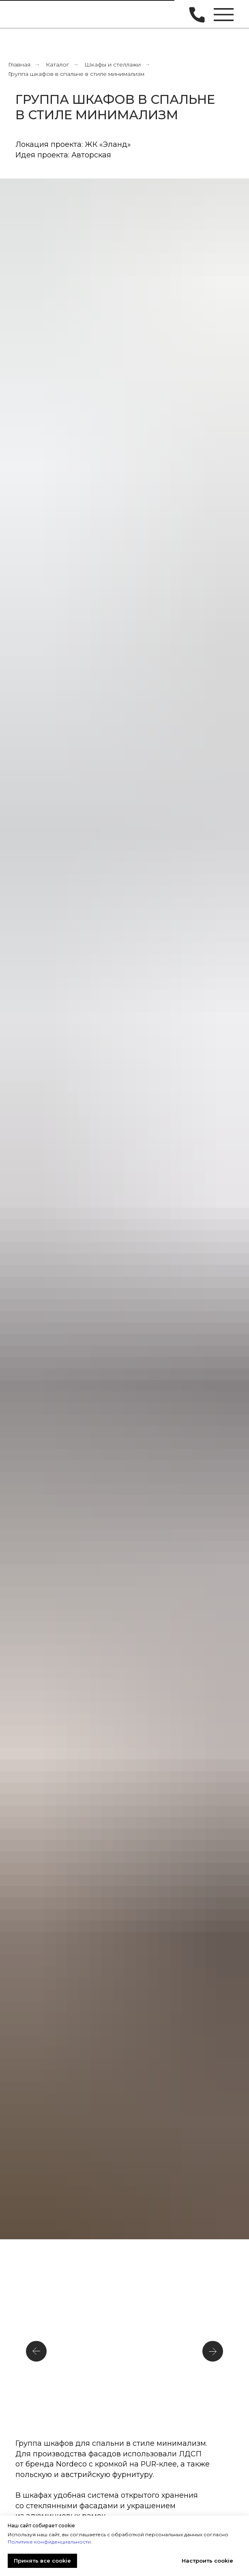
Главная (19, 64)
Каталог (57, 64)
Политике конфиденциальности (49, 2542)
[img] (28, 14)
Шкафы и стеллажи (112, 64)
